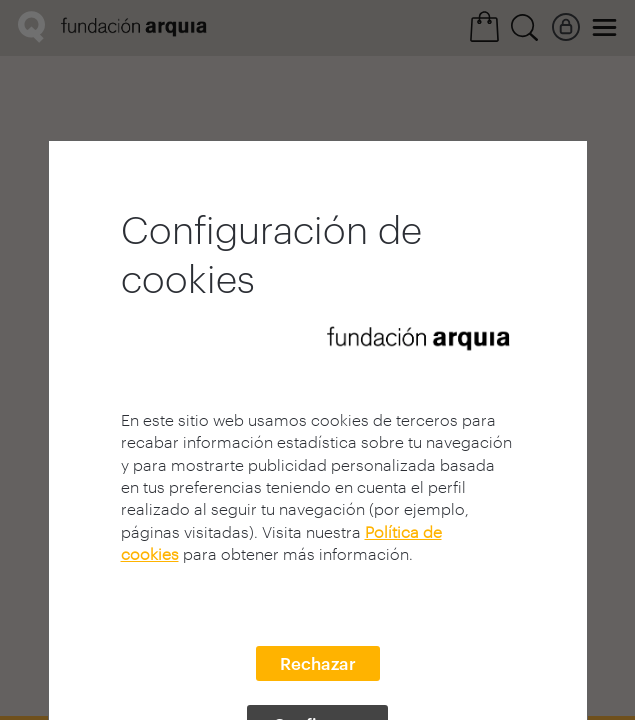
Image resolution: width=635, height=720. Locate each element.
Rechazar (318, 663)
